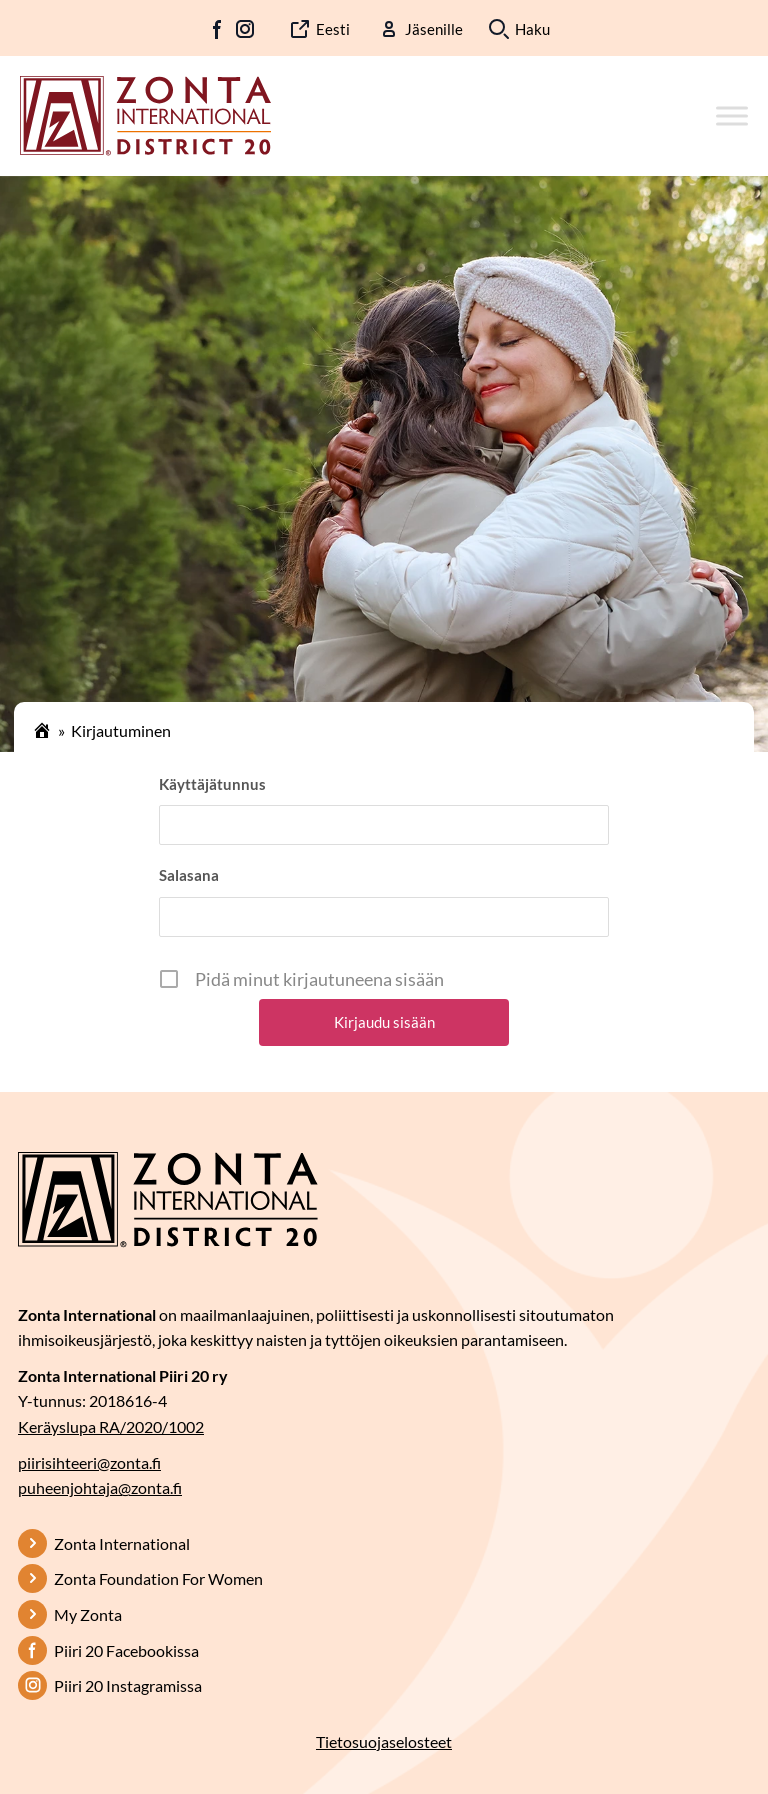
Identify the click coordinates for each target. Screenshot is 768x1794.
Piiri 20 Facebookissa (126, 1650)
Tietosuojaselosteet (384, 1741)
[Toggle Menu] (732, 115)
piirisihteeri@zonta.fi (89, 1462)
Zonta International (122, 1543)
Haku (532, 29)
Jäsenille (434, 29)
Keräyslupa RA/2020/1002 (111, 1426)
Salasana (189, 875)
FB (218, 29)
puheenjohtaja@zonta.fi (100, 1487)
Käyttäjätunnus (212, 784)
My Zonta (88, 1614)
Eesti (333, 29)
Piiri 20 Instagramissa (128, 1685)
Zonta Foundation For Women (158, 1578)
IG (245, 29)
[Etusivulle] (145, 114)
